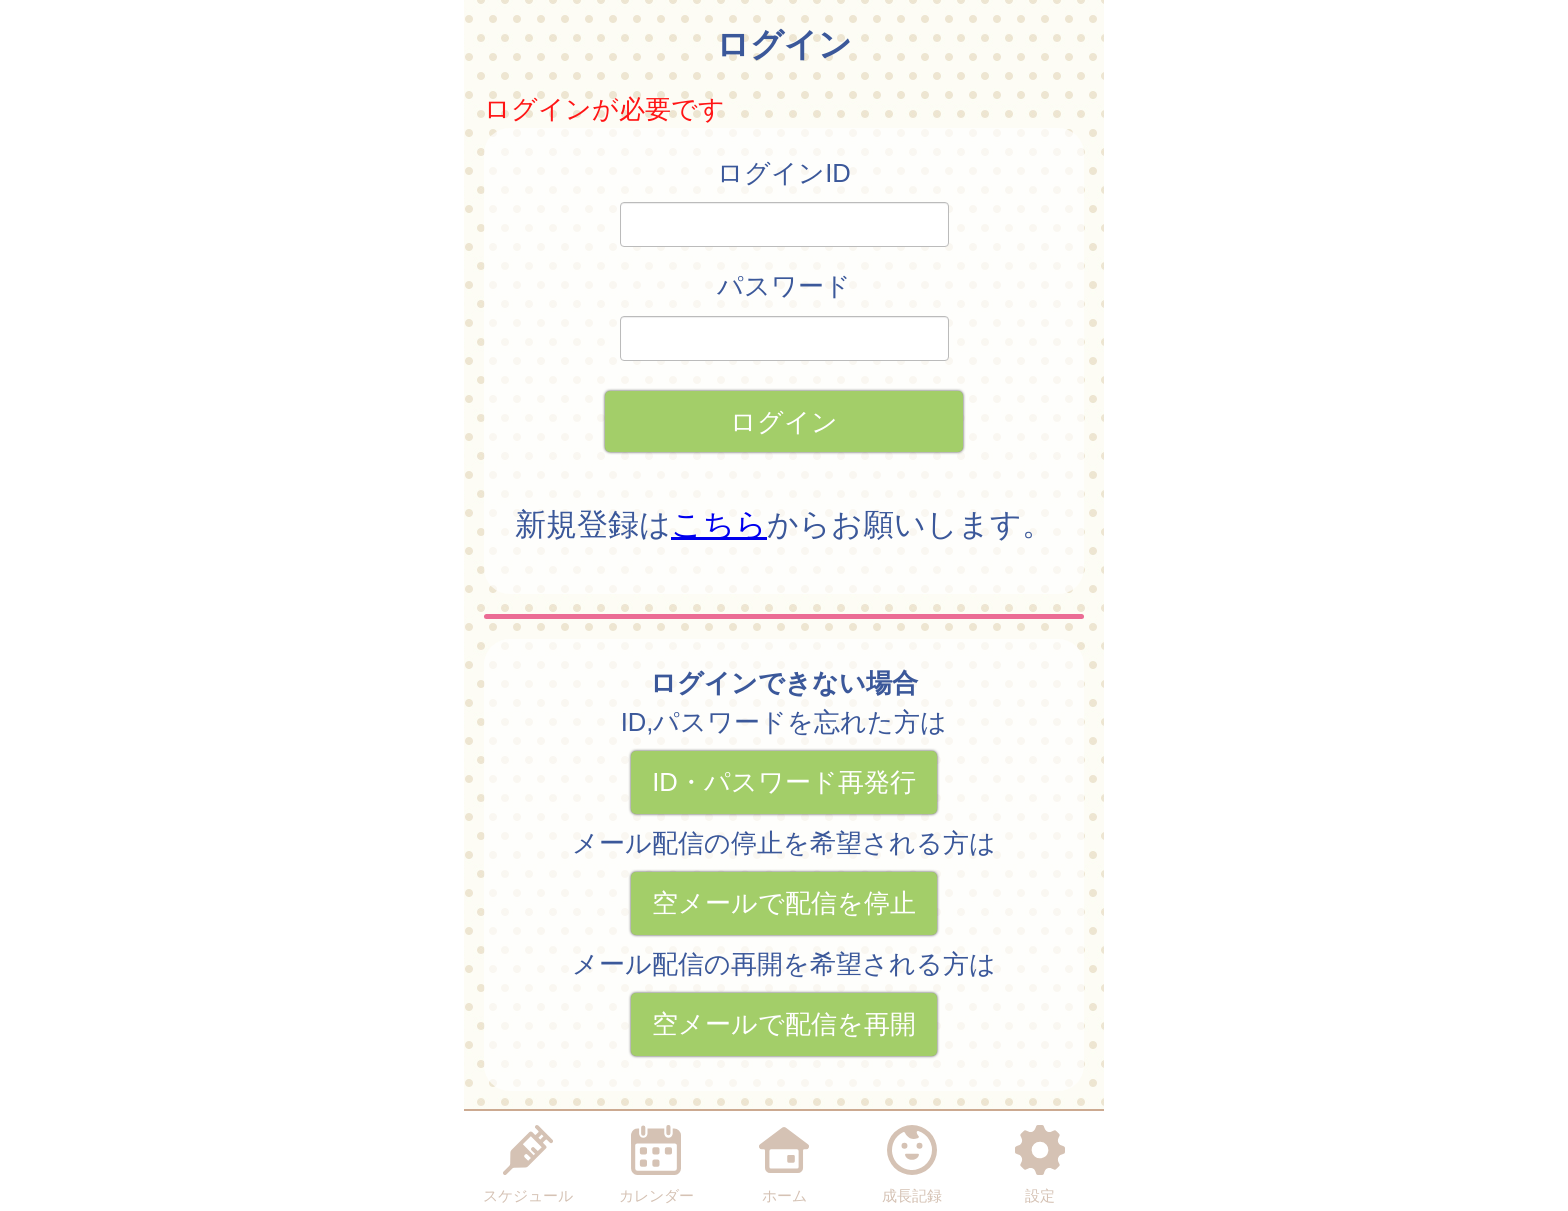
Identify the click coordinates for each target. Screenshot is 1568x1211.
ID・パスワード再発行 (784, 782)
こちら (719, 524)
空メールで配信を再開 (784, 1024)
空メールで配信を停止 (784, 903)
